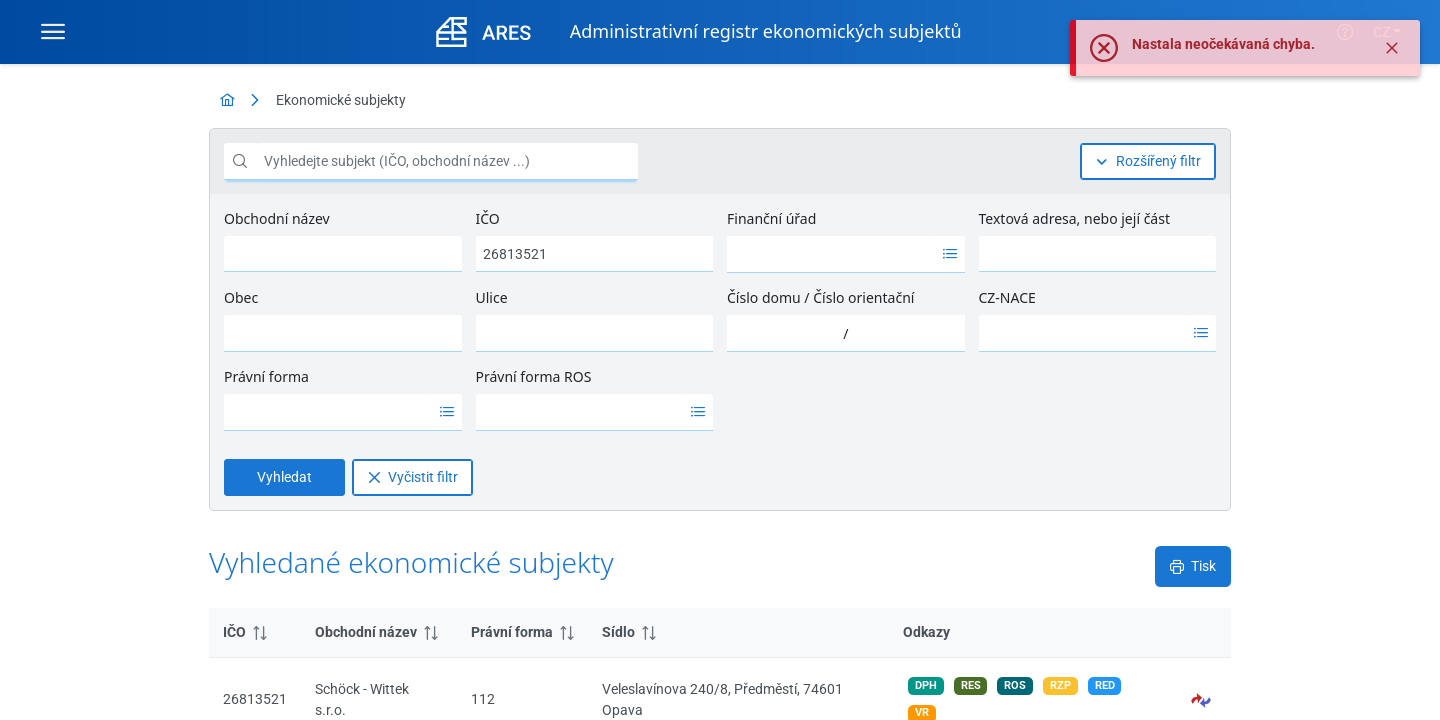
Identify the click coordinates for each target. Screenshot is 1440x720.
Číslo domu (764, 297)
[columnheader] (255, 633)
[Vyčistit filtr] (412, 477)
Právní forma (266, 376)
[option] (831, 254)
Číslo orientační (863, 297)
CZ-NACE (1007, 297)
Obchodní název (277, 218)
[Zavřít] (1392, 48)
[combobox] (831, 254)
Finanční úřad (771, 218)
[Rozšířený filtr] (1148, 161)
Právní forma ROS (534, 376)
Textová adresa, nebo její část (1074, 218)
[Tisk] (1193, 566)
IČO (488, 218)
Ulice (492, 297)
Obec (241, 297)
